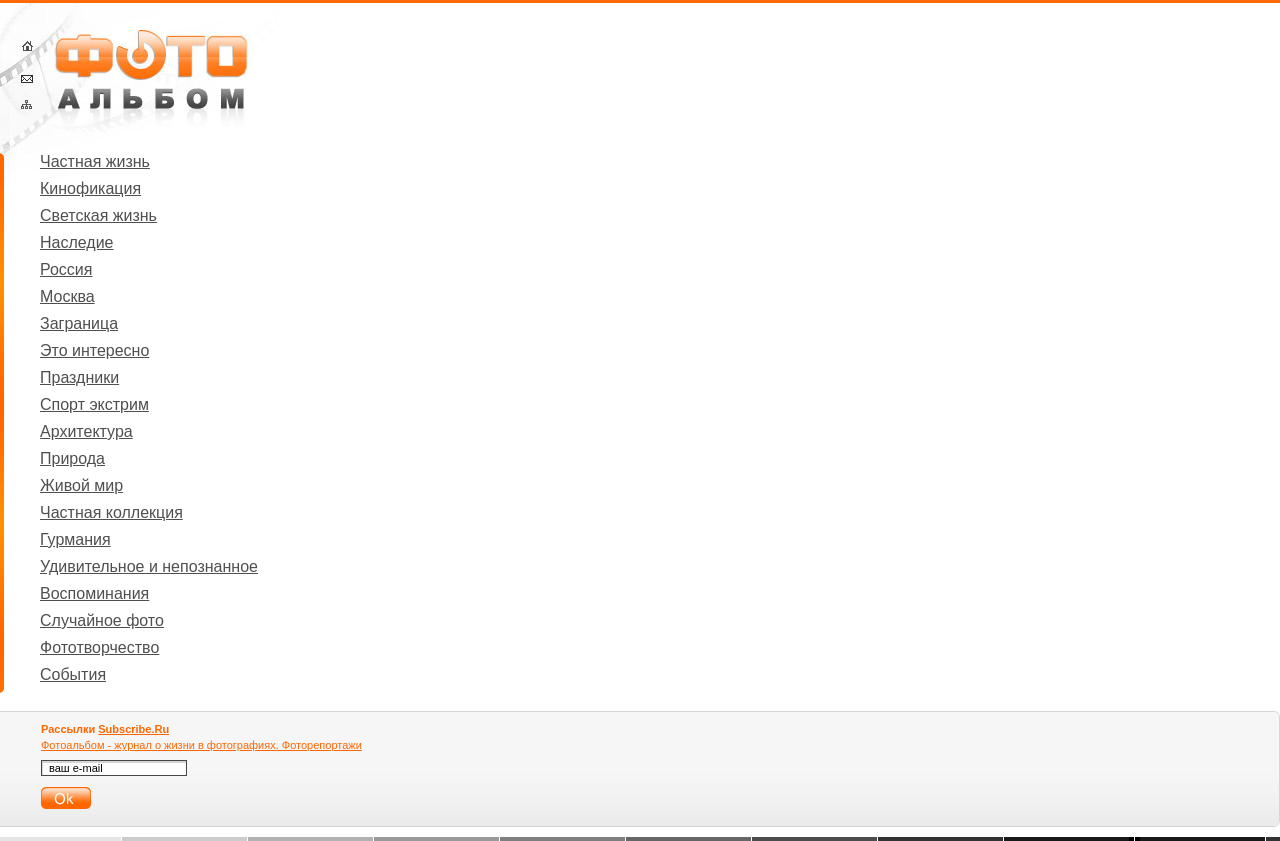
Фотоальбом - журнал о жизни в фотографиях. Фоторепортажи (201, 745)
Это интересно (94, 350)
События (73, 674)
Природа (72, 458)
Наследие (77, 242)
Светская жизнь (98, 215)
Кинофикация (90, 188)
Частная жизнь (95, 161)
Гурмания (75, 539)
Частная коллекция (111, 512)
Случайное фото (102, 620)
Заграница (79, 323)
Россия (66, 269)
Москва (67, 296)
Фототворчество (99, 647)
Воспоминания (94, 593)
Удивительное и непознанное (149, 566)
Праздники (79, 377)
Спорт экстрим (94, 404)
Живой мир (81, 485)
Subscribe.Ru (133, 729)
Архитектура (86, 431)
